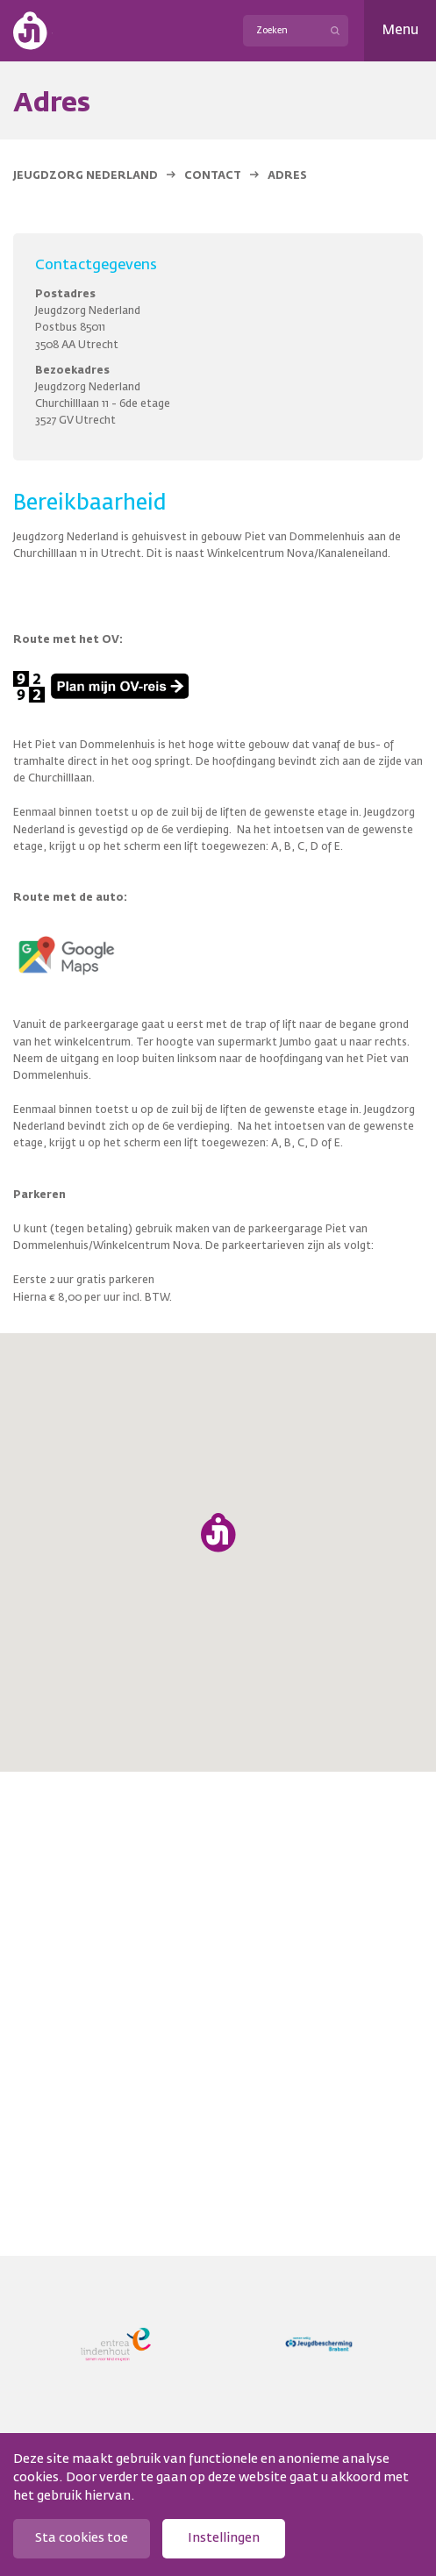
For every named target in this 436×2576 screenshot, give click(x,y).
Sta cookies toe (81, 2538)
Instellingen (224, 2538)
